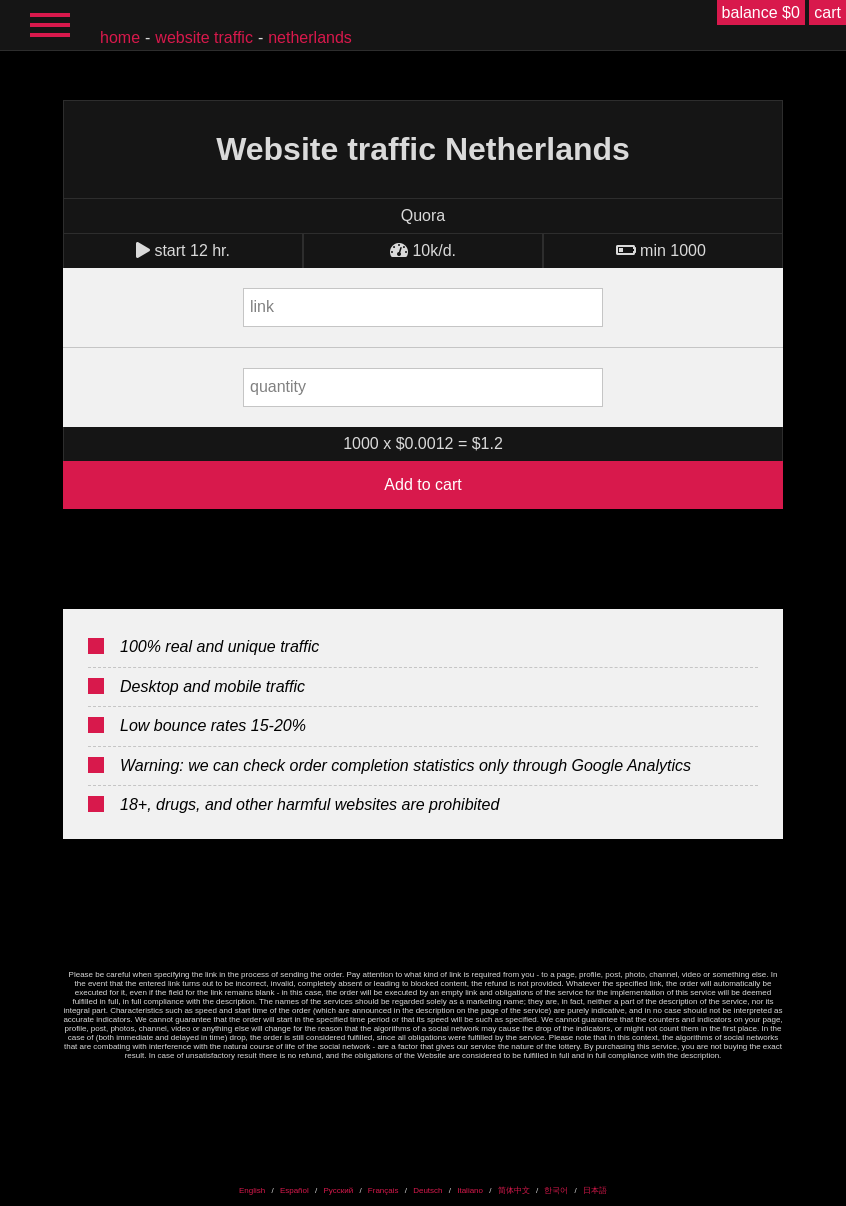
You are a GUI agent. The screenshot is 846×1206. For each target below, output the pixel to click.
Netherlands (310, 37)
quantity (278, 386)
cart (827, 12)
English (252, 1190)
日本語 (595, 1190)
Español (294, 1190)
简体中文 (514, 1190)
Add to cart (422, 484)
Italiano (470, 1190)
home (120, 37)
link (262, 306)
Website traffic (204, 37)
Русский (338, 1190)
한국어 (556, 1190)
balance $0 (761, 12)
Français (383, 1190)
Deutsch (427, 1190)
